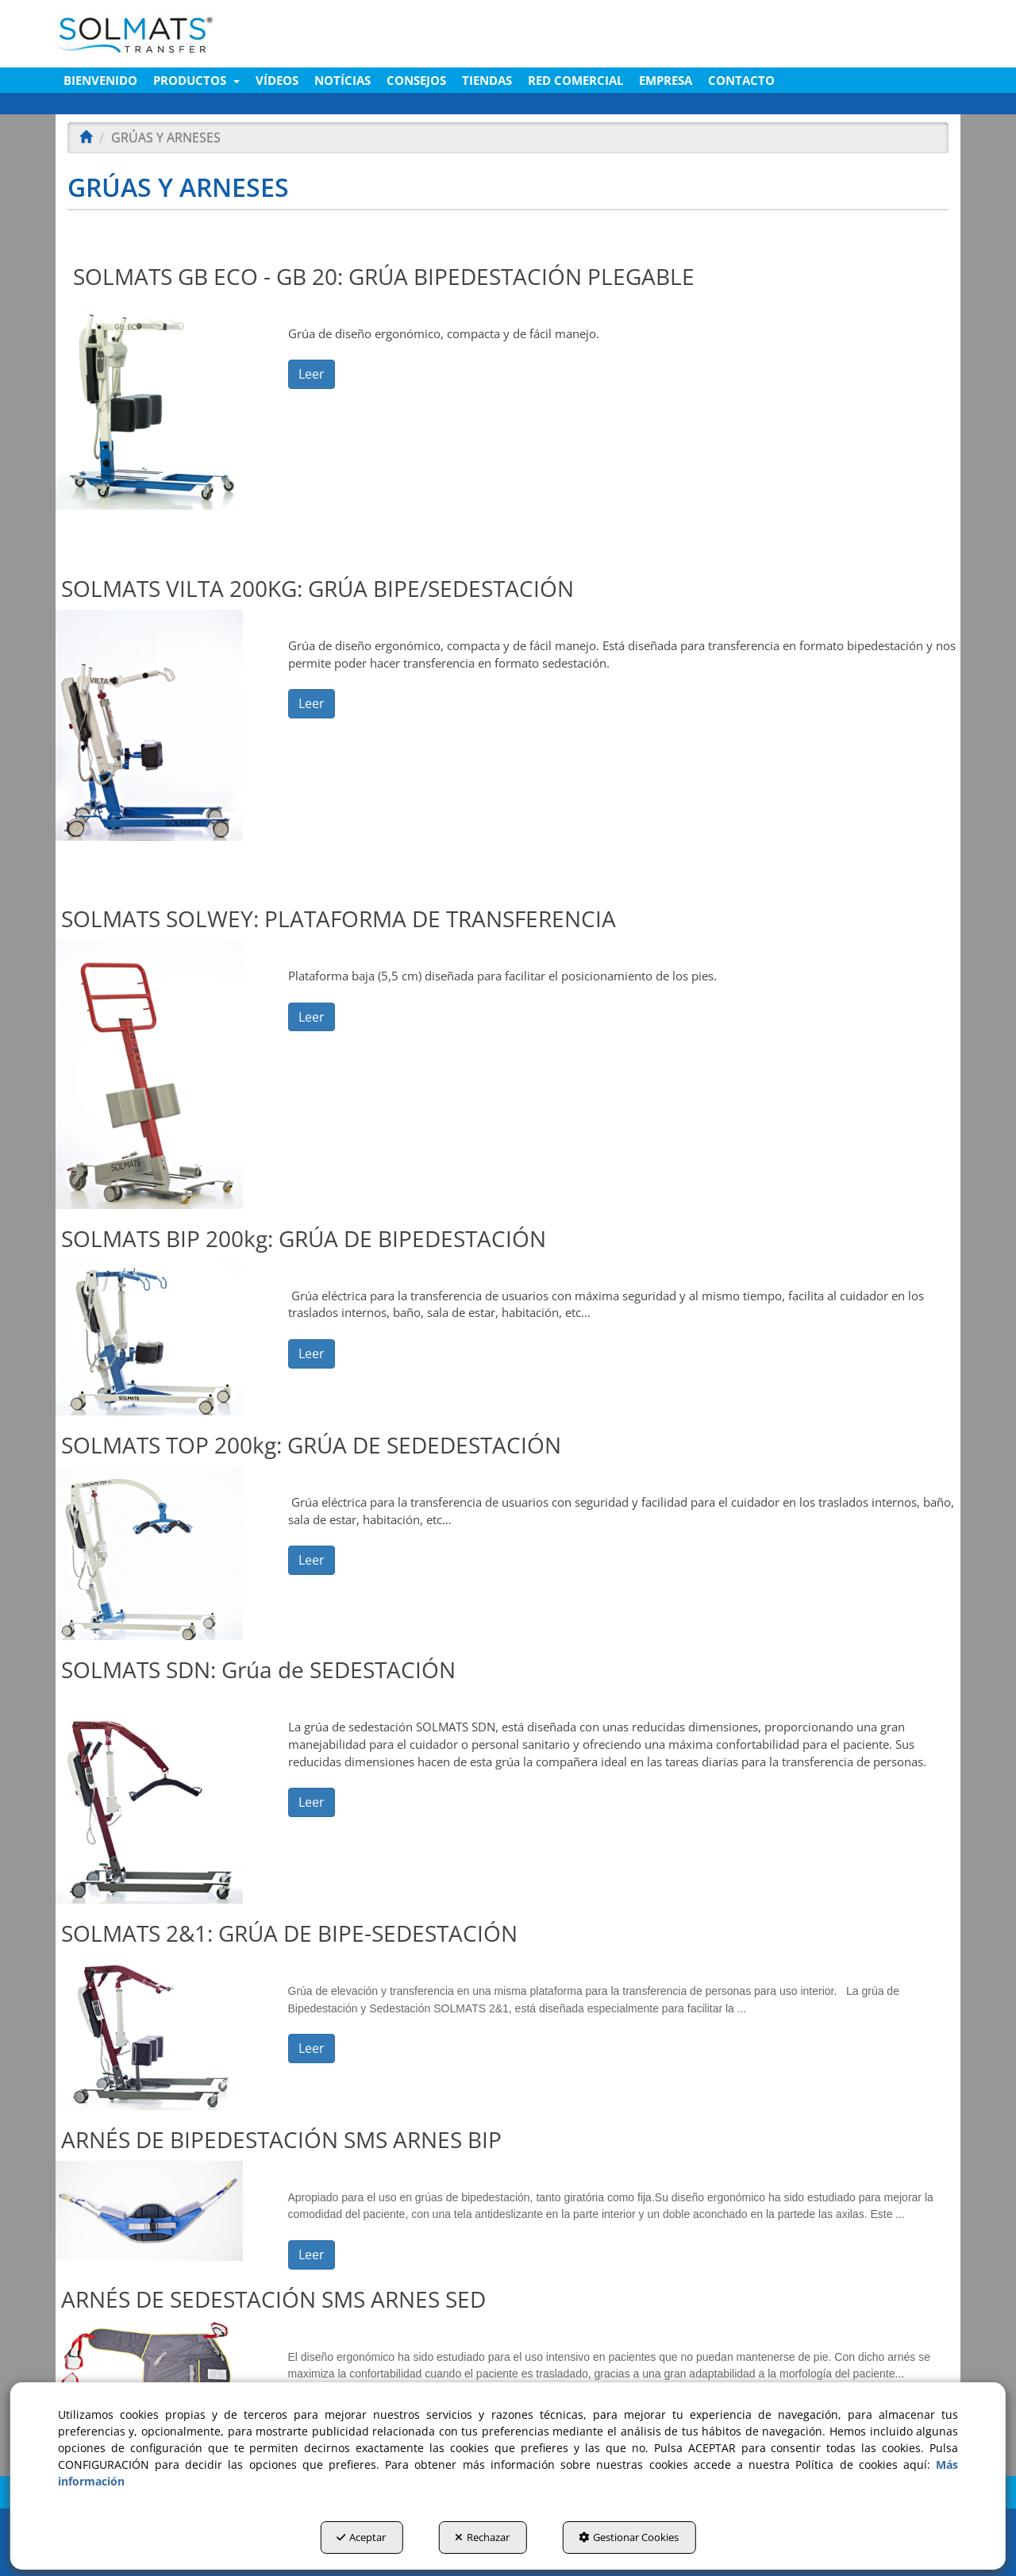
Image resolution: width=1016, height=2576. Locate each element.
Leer (311, 374)
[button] (200, 34)
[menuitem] (100, 80)
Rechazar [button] (482, 2537)
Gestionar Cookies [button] (629, 2537)
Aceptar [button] (361, 2537)
